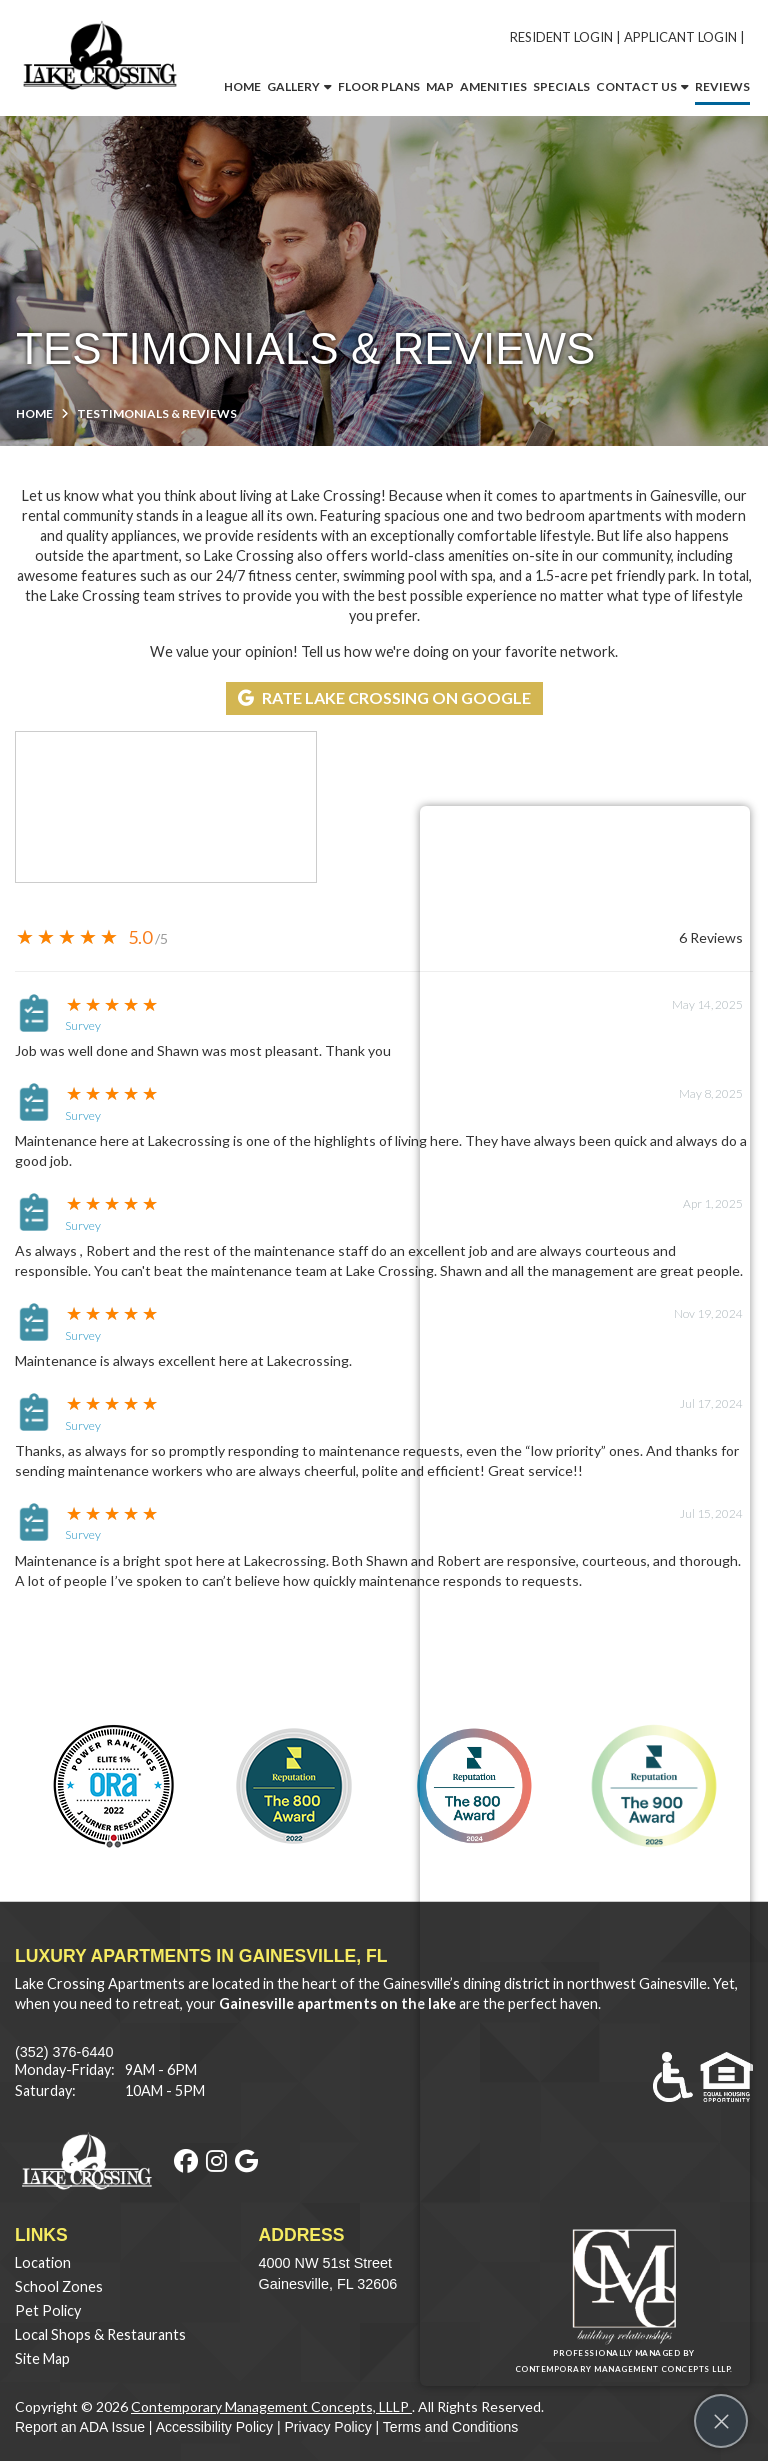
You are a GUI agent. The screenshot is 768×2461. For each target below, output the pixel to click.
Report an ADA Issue (80, 2427)
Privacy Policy (328, 2427)
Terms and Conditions (450, 2427)
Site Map (42, 2358)
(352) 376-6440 (64, 2052)
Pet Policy (48, 2310)
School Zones (59, 2286)
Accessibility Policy (214, 2427)
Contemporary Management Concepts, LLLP (271, 2406)
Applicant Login (680, 37)
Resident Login (561, 37)
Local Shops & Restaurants (100, 2334)
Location (43, 2262)
